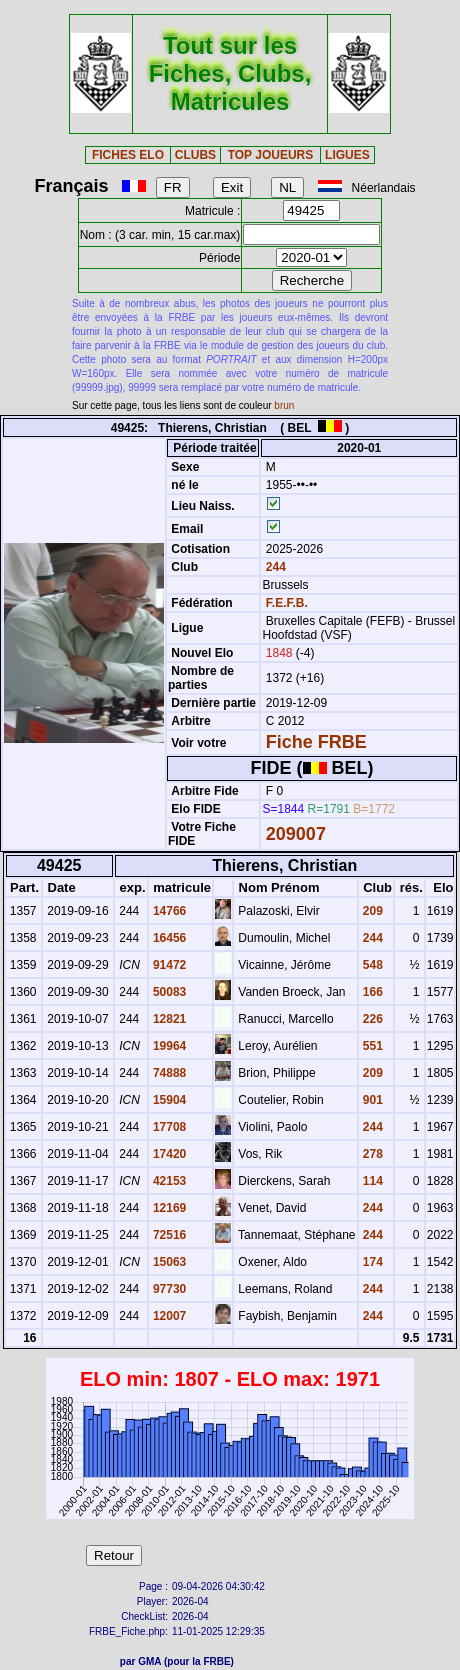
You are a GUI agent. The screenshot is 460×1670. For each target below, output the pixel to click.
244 (273, 567)
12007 (168, 1316)
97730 (168, 1289)
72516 (168, 1235)
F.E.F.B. (287, 603)
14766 (168, 911)
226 (371, 1019)
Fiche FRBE (316, 742)
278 (371, 1154)
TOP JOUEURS (271, 155)
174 (371, 1262)
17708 (168, 1127)
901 (371, 1100)
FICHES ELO (128, 155)
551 (371, 1046)
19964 (168, 1046)
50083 (168, 992)
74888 (168, 1073)
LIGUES (347, 155)
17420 (168, 1154)
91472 (168, 965)
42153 (168, 1181)
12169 (168, 1208)
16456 (168, 938)
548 (371, 965)
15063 (168, 1262)
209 (371, 911)
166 (371, 992)
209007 (296, 834)
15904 (168, 1100)
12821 (168, 1019)
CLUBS (195, 155)
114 (371, 1181)
